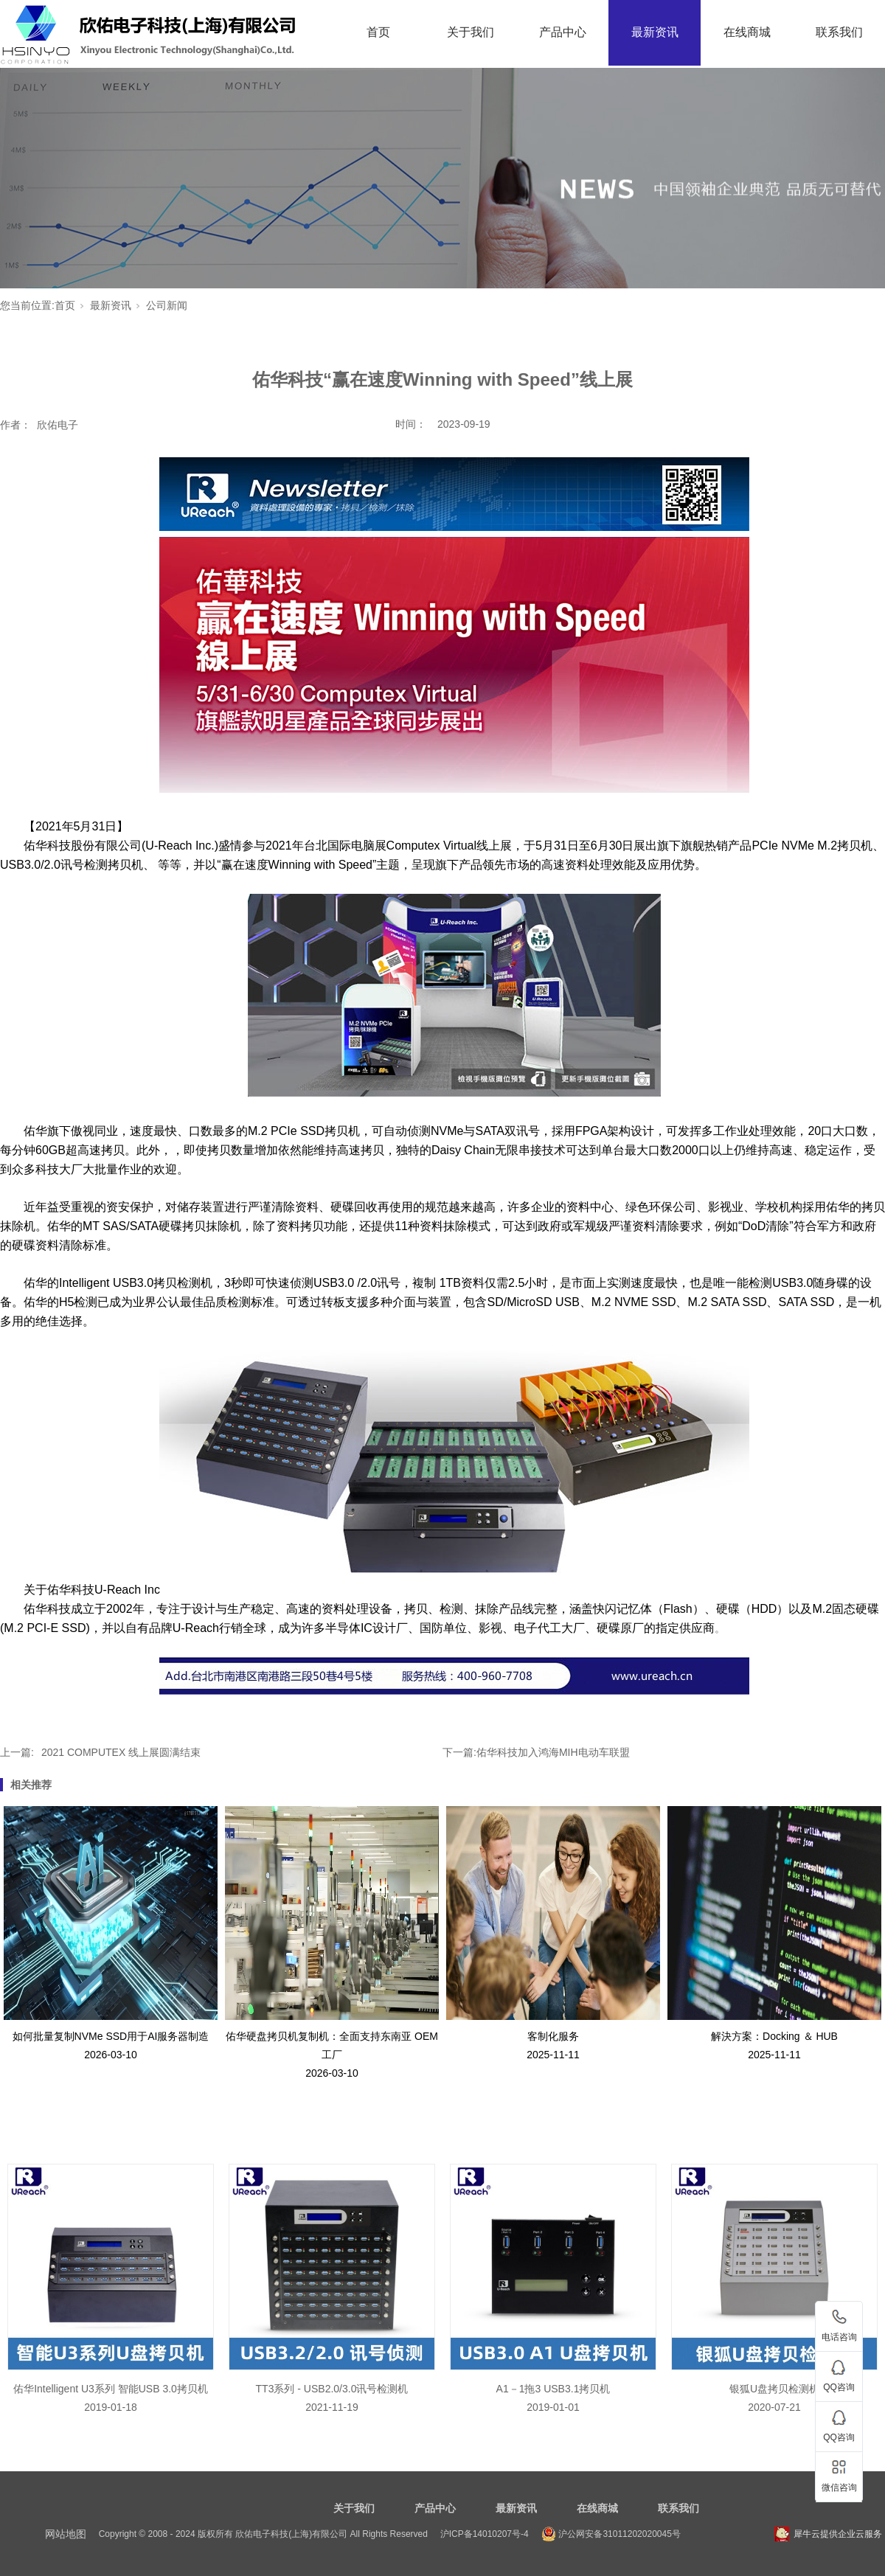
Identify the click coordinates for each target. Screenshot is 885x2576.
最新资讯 (654, 32)
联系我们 (839, 32)
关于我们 (470, 32)
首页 (378, 32)
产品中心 (562, 32)
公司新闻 (166, 305)
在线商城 (747, 32)
